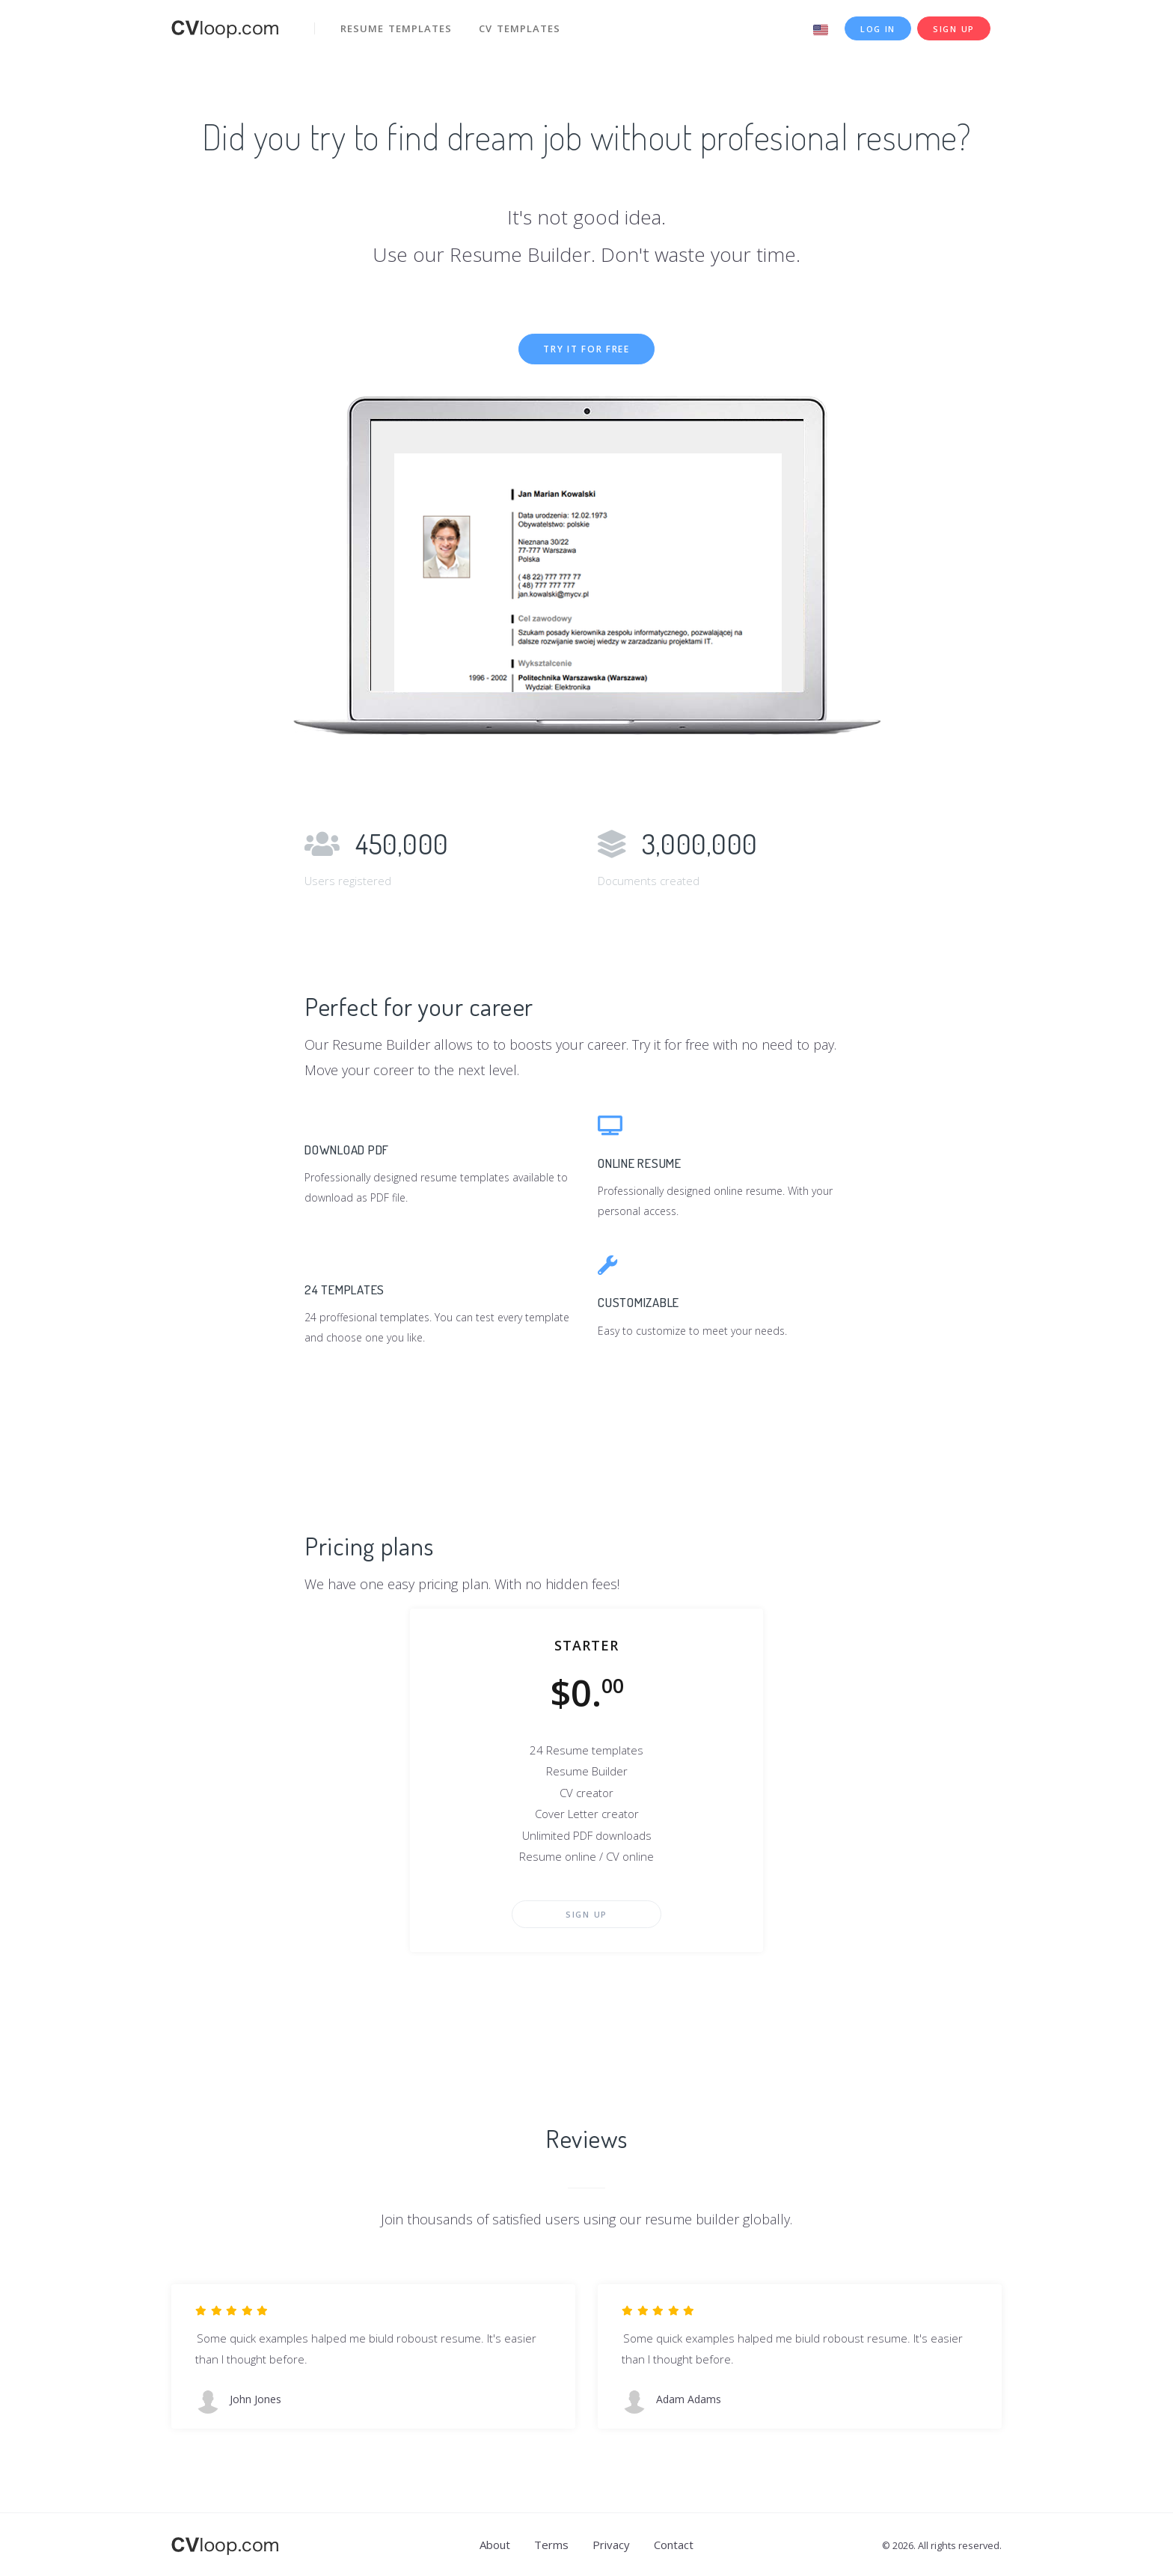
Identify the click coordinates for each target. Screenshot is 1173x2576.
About (495, 2544)
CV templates (519, 28)
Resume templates (396, 28)
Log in (877, 28)
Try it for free (586, 349)
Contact (673, 2544)
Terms (551, 2544)
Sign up (954, 28)
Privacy (611, 2544)
